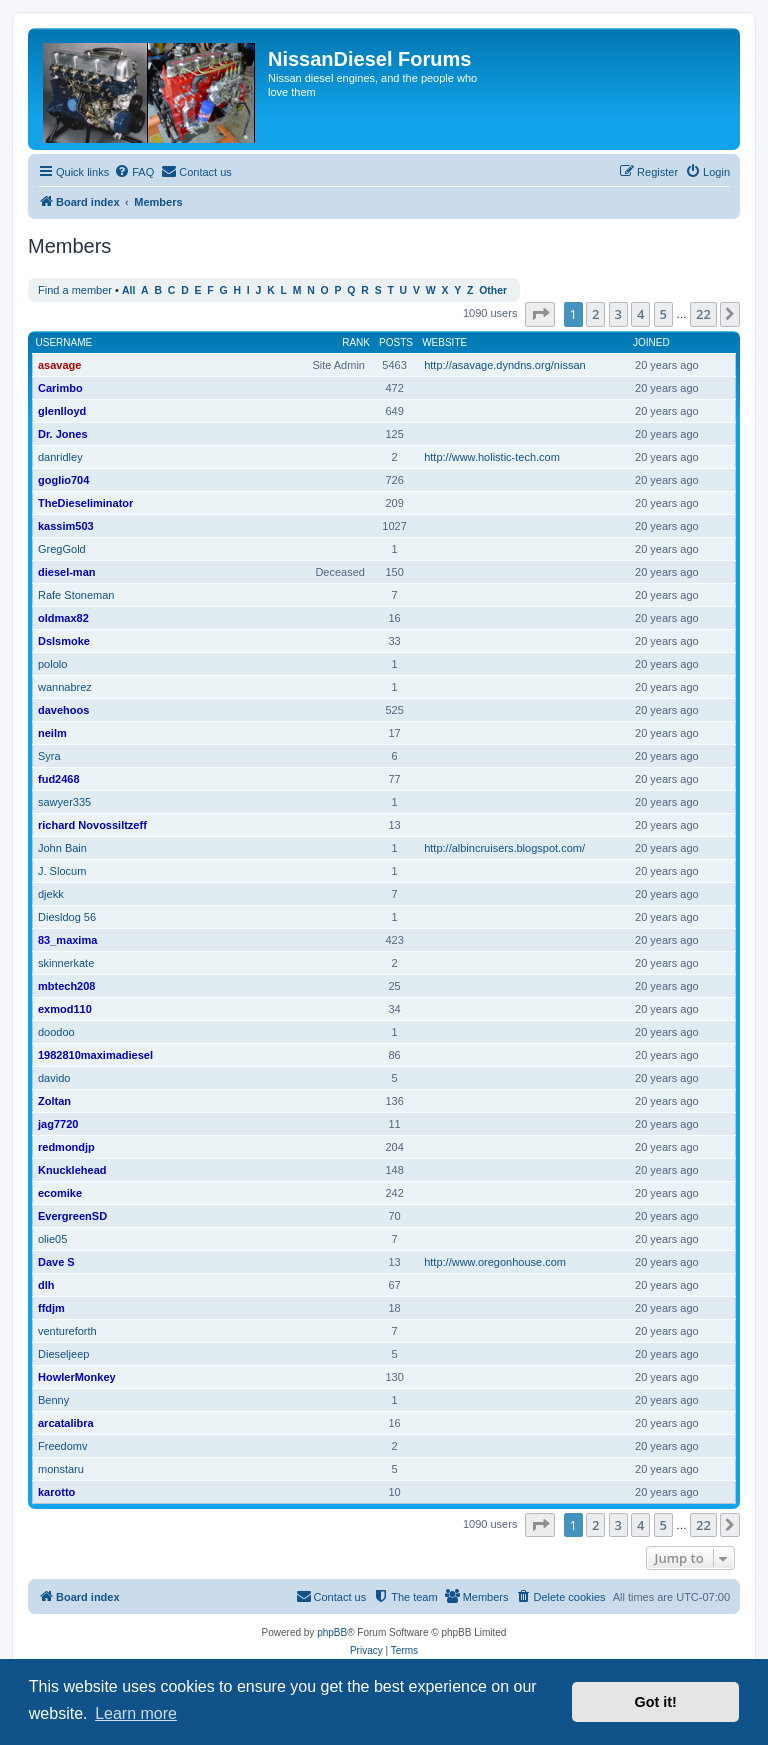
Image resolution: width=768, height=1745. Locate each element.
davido (54, 1078)
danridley (60, 457)
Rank (356, 342)
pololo (52, 664)
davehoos (63, 710)
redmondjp (66, 1147)
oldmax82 (63, 618)
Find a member (75, 290)
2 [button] (595, 314)
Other (493, 290)
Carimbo (60, 388)
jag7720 (58, 1124)
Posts (396, 342)
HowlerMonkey (77, 1377)
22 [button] (703, 314)
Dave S (56, 1262)
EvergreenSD (72, 1216)
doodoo (56, 1032)
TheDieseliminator (85, 503)
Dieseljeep (63, 1354)
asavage (59, 365)
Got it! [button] (656, 1702)
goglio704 (63, 480)
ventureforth (67, 1331)
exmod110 (65, 1009)
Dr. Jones (63, 434)
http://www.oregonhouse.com (495, 1262)
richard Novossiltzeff (92, 825)
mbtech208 (66, 986)
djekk (51, 894)
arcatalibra (66, 1423)
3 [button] (618, 314)
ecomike (60, 1193)
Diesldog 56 (67, 917)
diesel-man (66, 572)
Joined (651, 342)
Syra (49, 756)
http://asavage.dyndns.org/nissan (504, 365)
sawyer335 (64, 802)
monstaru (61, 1469)
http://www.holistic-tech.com (492, 457)
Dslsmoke (64, 641)
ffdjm (51, 1308)
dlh (46, 1285)
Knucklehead (72, 1170)
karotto (56, 1492)
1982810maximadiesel (95, 1055)
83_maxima (67, 940)
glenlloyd (62, 411)
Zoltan (54, 1101)
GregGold (62, 549)
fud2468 (59, 779)
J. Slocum (62, 871)
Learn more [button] (136, 1713)
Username (64, 342)
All (128, 290)
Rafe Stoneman (76, 595)
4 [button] (640, 314)
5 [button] (663, 314)
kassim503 (66, 526)
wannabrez (65, 687)
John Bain (62, 848)
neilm (52, 733)
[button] (540, 314)
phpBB (332, 1632)
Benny (53, 1400)
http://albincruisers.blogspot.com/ (504, 848)
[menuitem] (134, 172)
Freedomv (63, 1446)
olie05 (52, 1239)
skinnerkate (66, 963)
